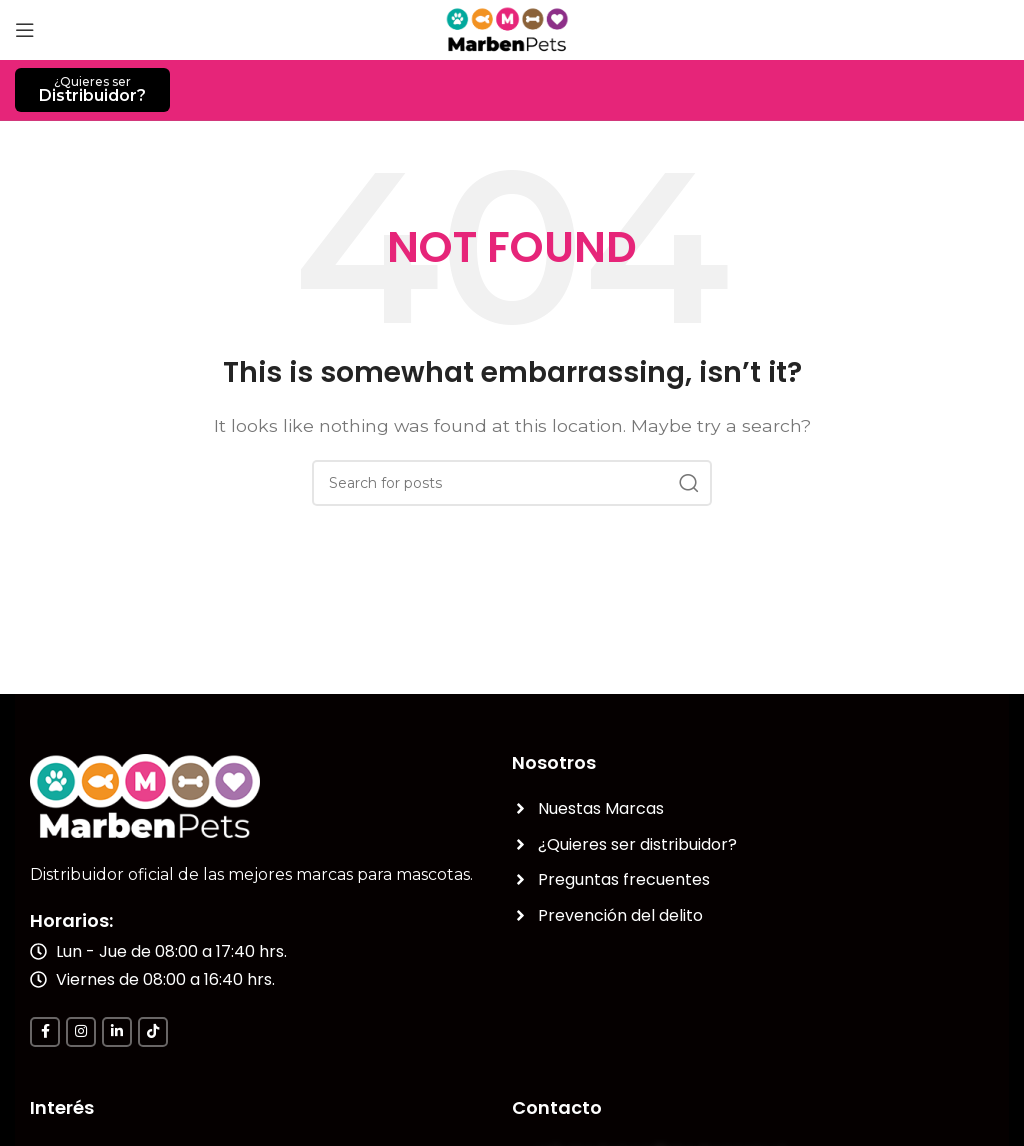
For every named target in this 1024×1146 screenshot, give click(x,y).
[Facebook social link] (45, 1032)
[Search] (512, 483)
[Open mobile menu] (25, 30)
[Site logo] (512, 28)
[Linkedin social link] (117, 1032)
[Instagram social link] (81, 1032)
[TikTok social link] (153, 1032)
